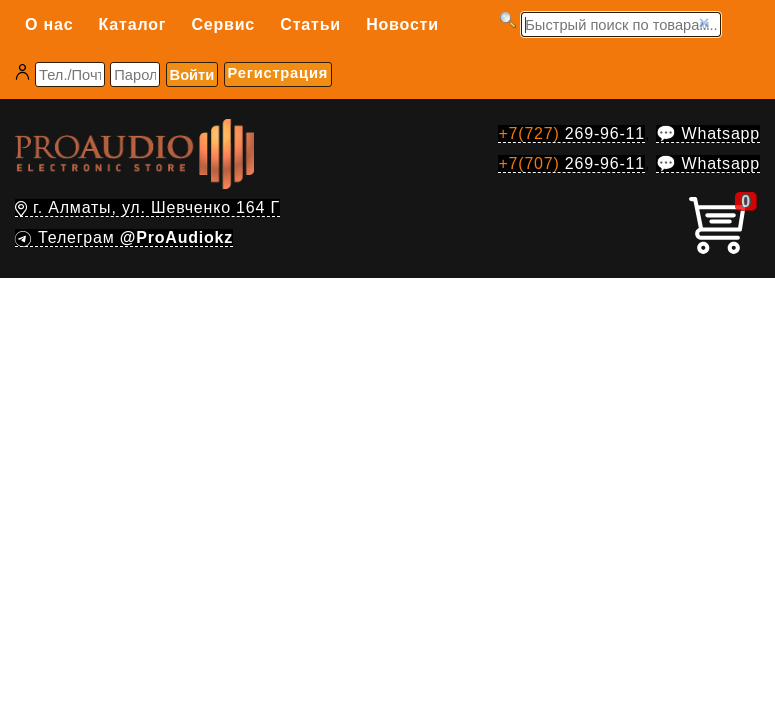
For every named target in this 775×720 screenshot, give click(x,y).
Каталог (133, 24)
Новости (402, 24)
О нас (49, 24)
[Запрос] (621, 24)
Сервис (223, 24)
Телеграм (124, 237)
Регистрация (278, 73)
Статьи (310, 24)
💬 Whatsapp (708, 133)
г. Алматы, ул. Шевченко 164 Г (147, 207)
